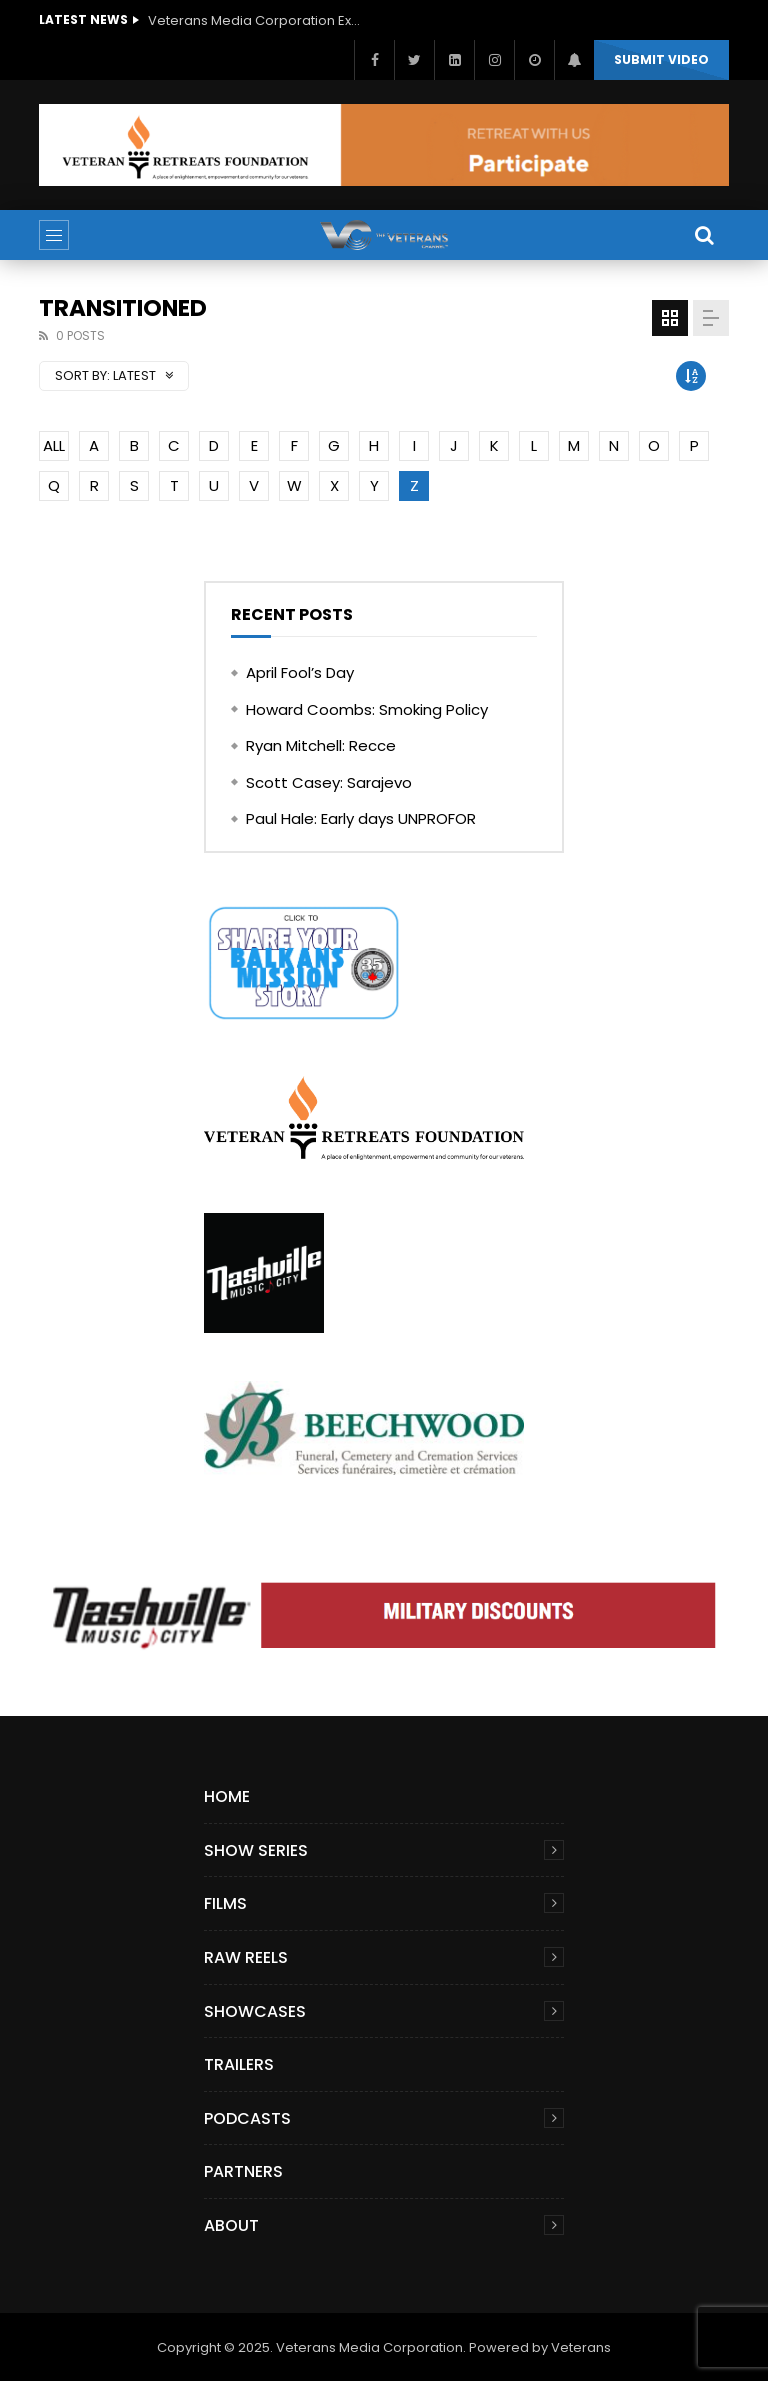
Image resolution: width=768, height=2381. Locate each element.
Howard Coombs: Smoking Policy (367, 709)
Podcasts (247, 2118)
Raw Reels (246, 1957)
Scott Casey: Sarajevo (329, 782)
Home (227, 1796)
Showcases (255, 2011)
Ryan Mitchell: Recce (321, 745)
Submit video (661, 59)
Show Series (256, 1850)
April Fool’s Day (300, 672)
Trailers (239, 2064)
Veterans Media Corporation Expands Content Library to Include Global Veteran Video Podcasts (258, 20)
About (231, 2225)
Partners (243, 2171)
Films (225, 1903)
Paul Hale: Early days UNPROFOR (361, 818)
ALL (54, 445)
